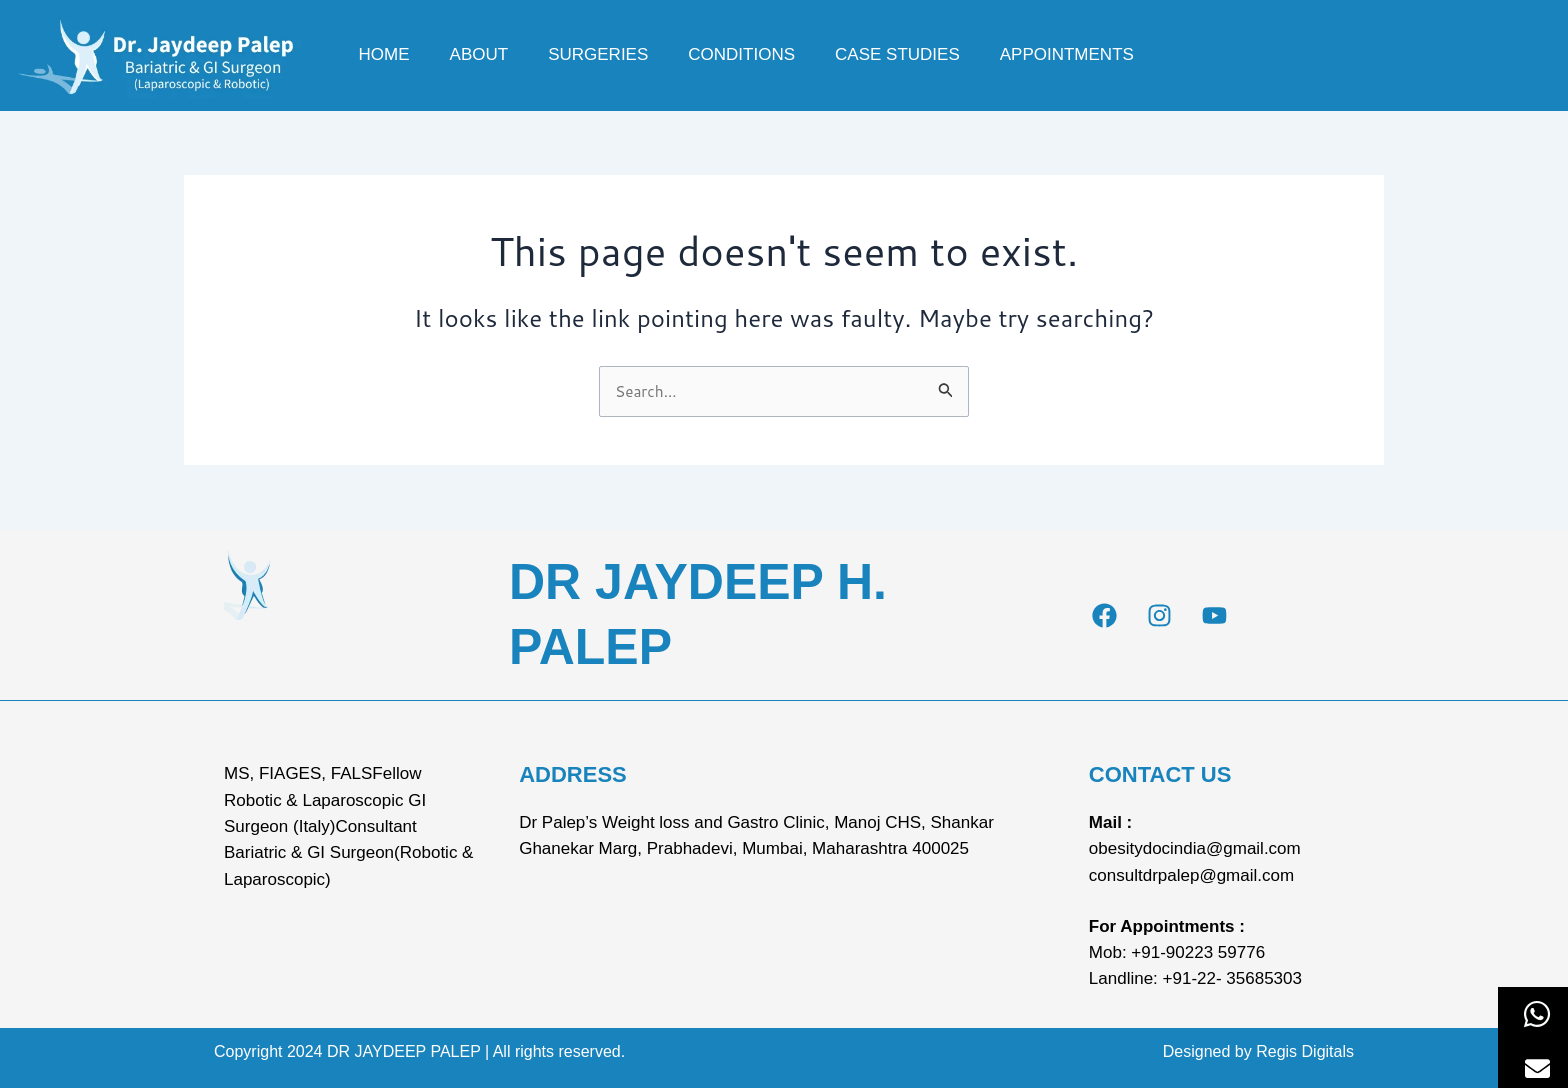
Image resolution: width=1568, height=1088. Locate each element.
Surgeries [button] (598, 54)
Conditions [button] (741, 54)
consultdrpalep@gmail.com (1191, 875)
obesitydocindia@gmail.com (1195, 848)
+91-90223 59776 (1198, 952)
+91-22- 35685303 (1232, 978)
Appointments (1067, 54)
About (479, 54)
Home (384, 54)
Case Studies (897, 54)
